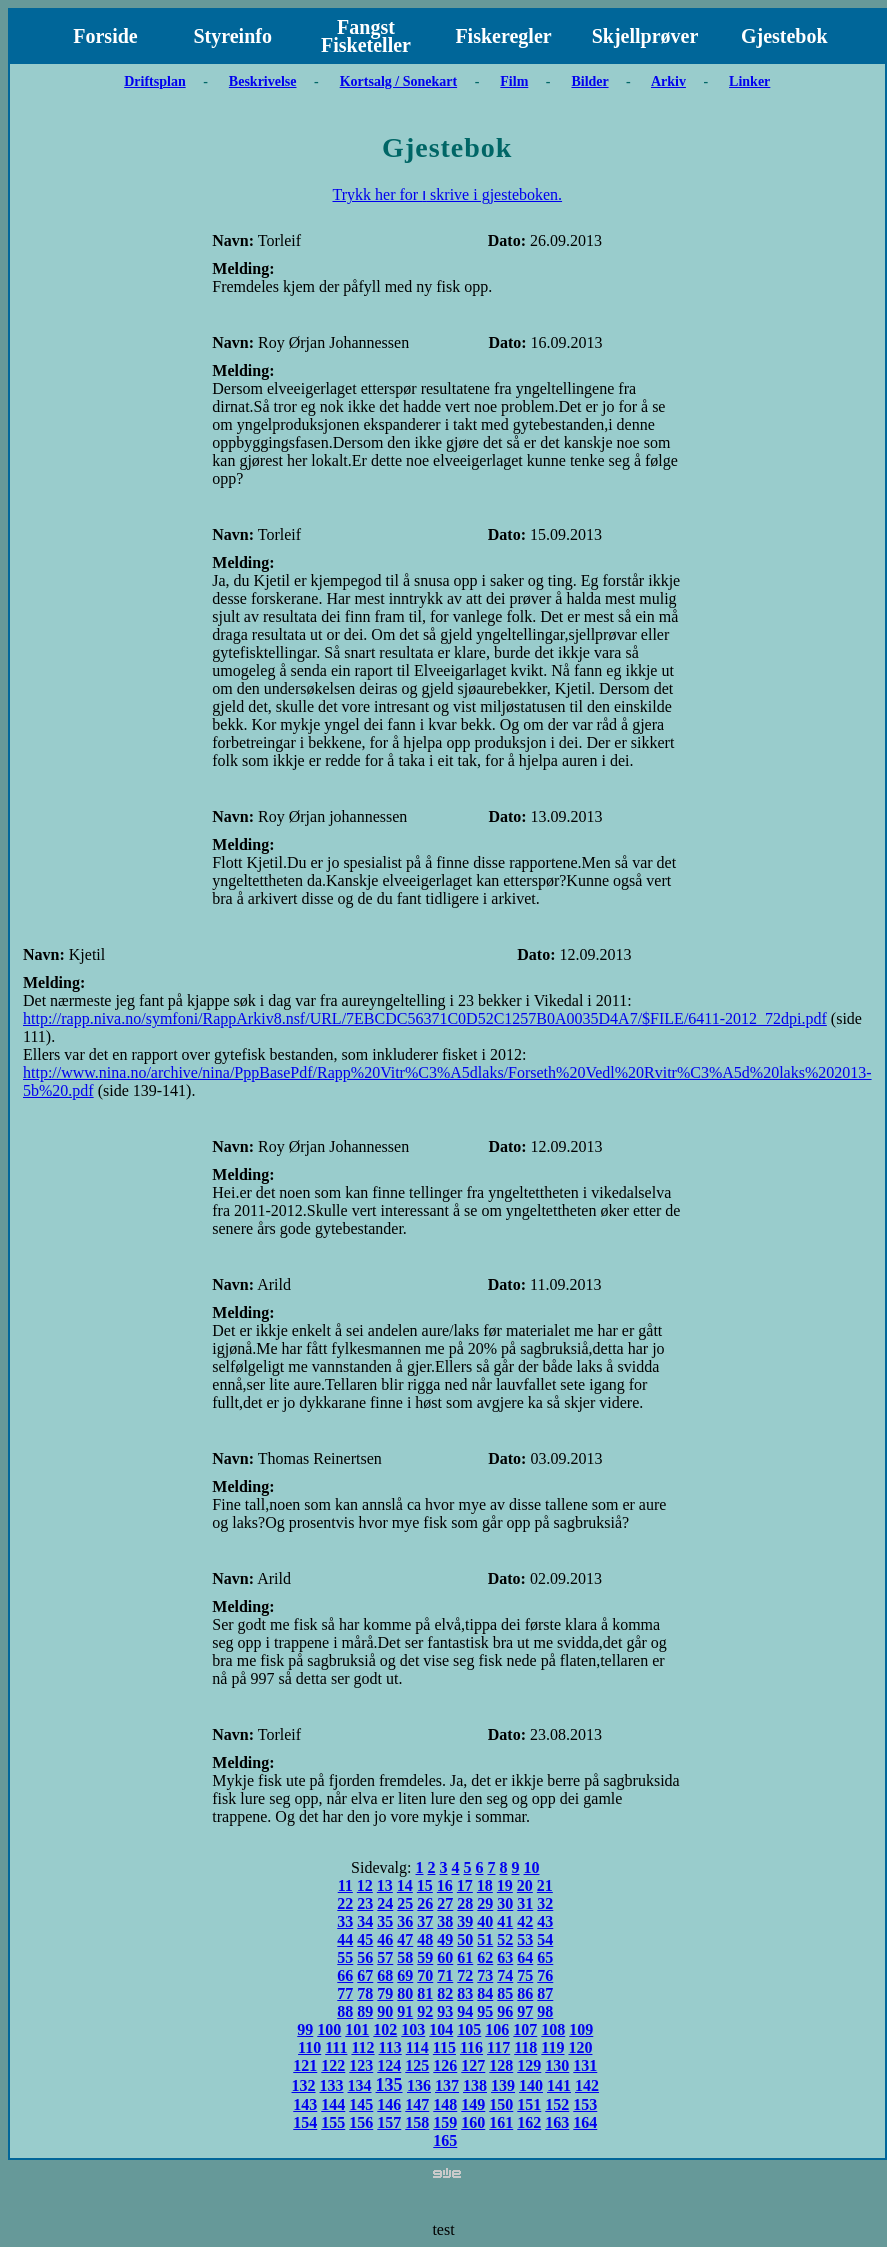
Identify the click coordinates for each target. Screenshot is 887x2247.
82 (445, 1993)
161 (501, 2122)
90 (385, 2011)
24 (385, 1903)
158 (417, 2122)
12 (365, 1885)
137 (447, 2085)
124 (389, 2065)
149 (473, 2104)
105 (469, 2029)
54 (545, 1939)
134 (360, 2085)
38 (445, 1921)
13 (385, 1885)
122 (333, 2065)
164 (585, 2122)
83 (465, 1993)
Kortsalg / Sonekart (398, 81)
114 (417, 2047)
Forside (105, 36)
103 (413, 2029)
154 (305, 2122)
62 (485, 1957)
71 (445, 1975)
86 (525, 1993)
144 (333, 2104)
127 (473, 2065)
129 (529, 2065)
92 (425, 2011)
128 (501, 2065)
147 (417, 2104)
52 (505, 1939)
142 (587, 2085)
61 (465, 1957)
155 (333, 2122)
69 (405, 1975)
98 (545, 2011)
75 (525, 1975)
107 (525, 2029)
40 (485, 1921)
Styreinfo (232, 36)
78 (365, 1993)
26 (425, 1903)
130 (557, 2065)
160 (473, 2122)
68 (385, 1975)
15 (425, 1885)
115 (444, 2047)
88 (345, 2011)
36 (405, 1921)
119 (552, 2047)
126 (445, 2065)
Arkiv (668, 81)
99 (305, 2029)
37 (425, 1921)
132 (304, 2085)
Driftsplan (154, 81)
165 (445, 2140)
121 (305, 2065)
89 (365, 2011)
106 (497, 2029)
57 (385, 1957)
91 (405, 2011)
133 (332, 2085)
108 (553, 2029)
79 (385, 1993)
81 (425, 1993)
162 (529, 2122)
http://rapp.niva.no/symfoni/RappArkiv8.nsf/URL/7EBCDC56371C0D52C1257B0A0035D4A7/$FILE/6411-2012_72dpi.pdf (425, 1018)
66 (345, 1975)
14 (405, 1885)
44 (345, 1939)
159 (445, 2122)
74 (505, 1975)
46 (385, 1939)
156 (361, 2122)
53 (525, 1939)
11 (345, 1885)
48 (425, 1939)
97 (525, 2011)
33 (345, 1921)
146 (389, 2104)
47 (405, 1939)
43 (545, 1921)
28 (465, 1903)
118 (525, 2047)
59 (425, 1957)
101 (357, 2029)
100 (329, 2029)
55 (345, 1957)
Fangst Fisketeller (366, 36)
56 (365, 1957)
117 (498, 2047)
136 (419, 2085)
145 (361, 2104)
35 (385, 1921)
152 (557, 2104)
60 (445, 1957)
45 (365, 1939)
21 (545, 1885)
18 (485, 1885)
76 (545, 1975)
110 (309, 2047)
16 (445, 1885)
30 (505, 1903)
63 (505, 1957)
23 (365, 1903)
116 (471, 2047)
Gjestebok (784, 36)
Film (514, 81)
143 (305, 2104)
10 (532, 1867)
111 (336, 2047)
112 (362, 2047)
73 (485, 1975)
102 (385, 2029)
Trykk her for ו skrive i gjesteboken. (447, 194)
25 (405, 1903)
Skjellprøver (645, 36)
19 (505, 1885)
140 (531, 2085)
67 (365, 1975)
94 (465, 2011)
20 (525, 1885)
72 (465, 1975)
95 (485, 2011)
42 (525, 1921)
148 (445, 2104)
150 (501, 2104)
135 (389, 2085)
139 (503, 2085)
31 (525, 1903)
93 (445, 2011)
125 (417, 2065)
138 (475, 2085)
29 (485, 1903)
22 (345, 1903)
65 (545, 1957)
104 (441, 2029)
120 (580, 2047)
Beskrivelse (263, 81)
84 (485, 1993)
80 (405, 1993)
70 (425, 1975)
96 (505, 2011)
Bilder (589, 81)
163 (557, 2122)
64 (525, 1957)
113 (390, 2047)
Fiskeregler (503, 36)
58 (405, 1957)
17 (465, 1885)
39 (465, 1921)
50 (465, 1939)
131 (585, 2065)
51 (485, 1939)
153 (585, 2104)
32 (545, 1903)
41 (505, 1921)
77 (345, 1993)
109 (581, 2029)
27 (445, 1903)
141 (559, 2085)
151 (529, 2104)
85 (505, 1993)
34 (365, 1921)
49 (445, 1939)
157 (389, 2122)
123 (361, 2065)
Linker (749, 81)
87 (545, 1993)
